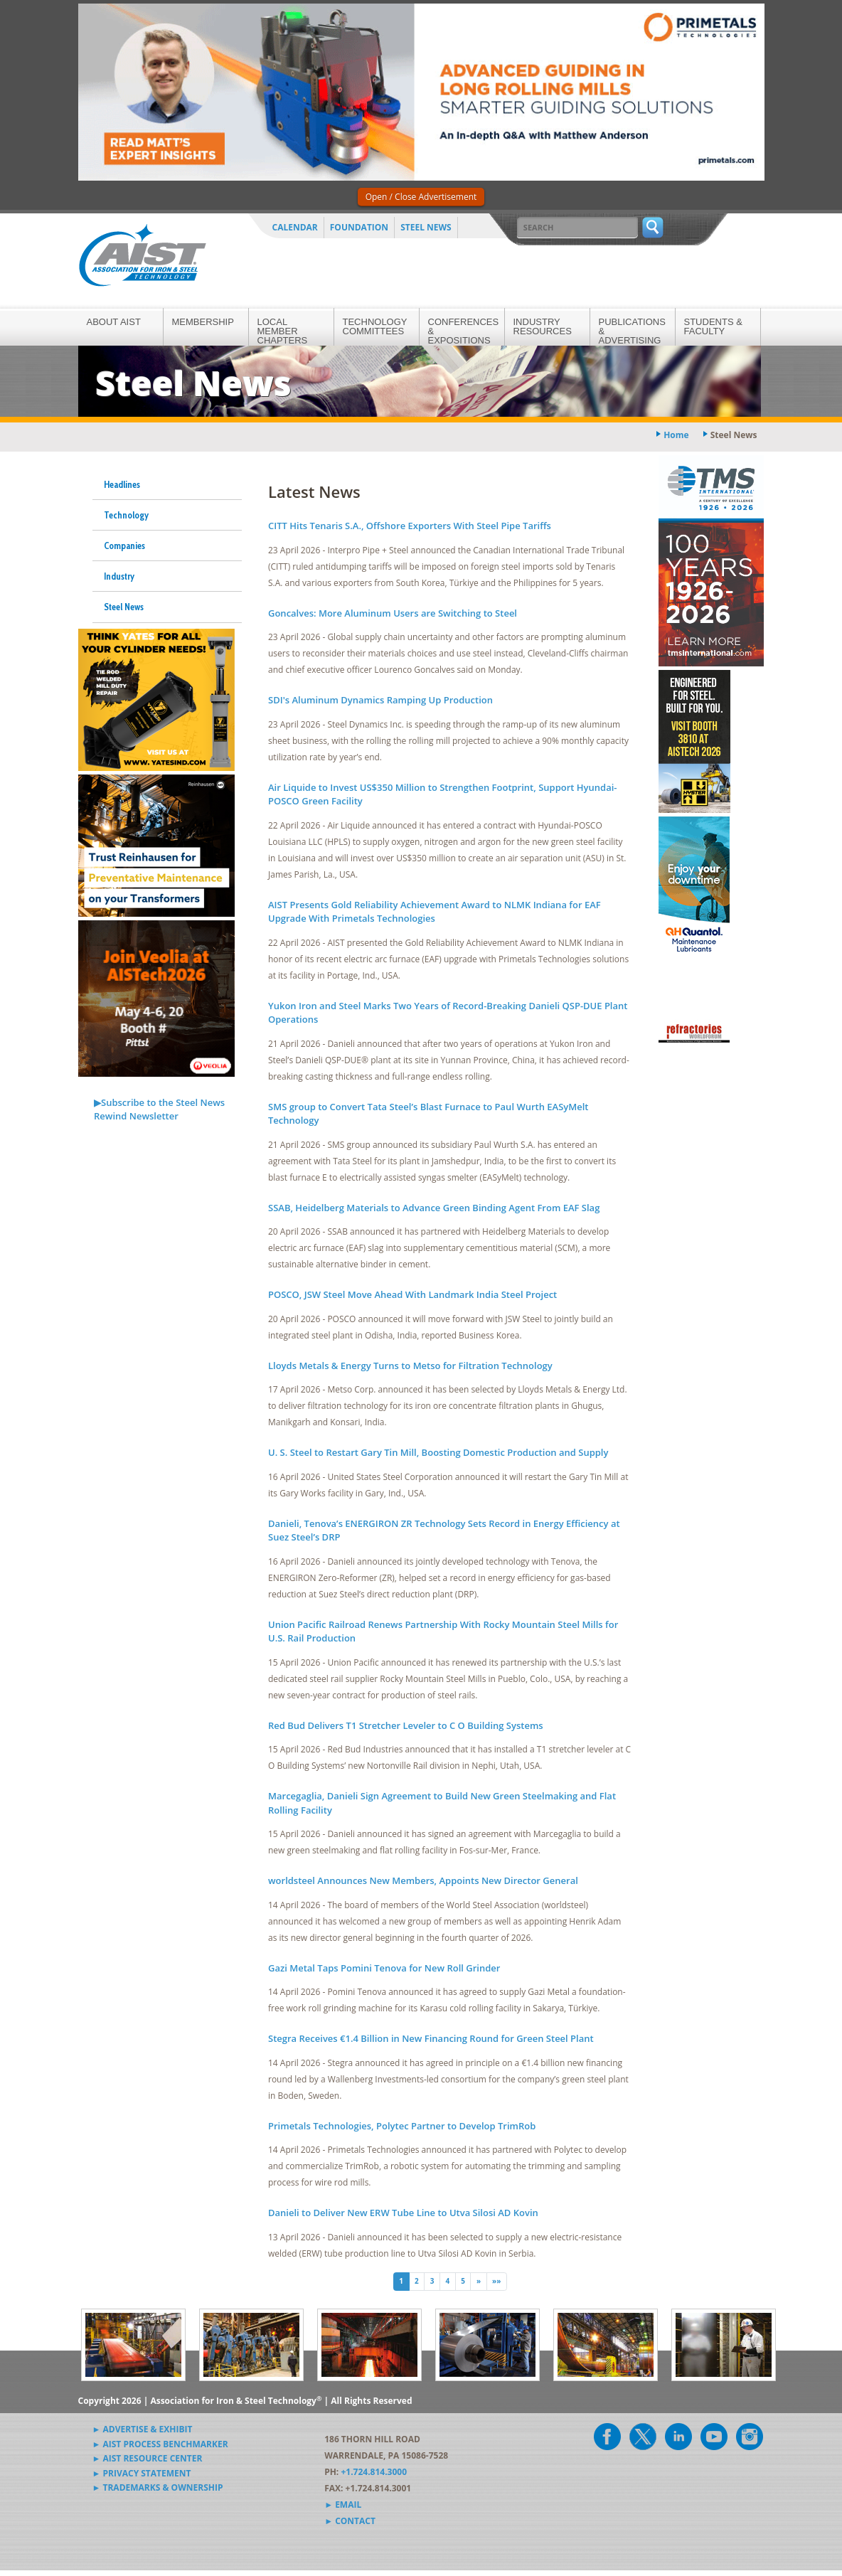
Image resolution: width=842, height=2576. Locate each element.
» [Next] (478, 2281)
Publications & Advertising (632, 331)
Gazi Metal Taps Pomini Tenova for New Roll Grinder (384, 1968)
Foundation (359, 227)
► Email (342, 2504)
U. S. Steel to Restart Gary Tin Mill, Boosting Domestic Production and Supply (438, 1452)
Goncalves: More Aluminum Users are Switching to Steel (392, 613)
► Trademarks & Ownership (157, 2487)
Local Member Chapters (282, 331)
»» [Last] (496, 2281)
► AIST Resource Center (147, 2458)
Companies (124, 545)
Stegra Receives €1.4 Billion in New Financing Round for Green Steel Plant (431, 2038)
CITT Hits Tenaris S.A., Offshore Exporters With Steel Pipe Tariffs (409, 525)
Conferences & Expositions (463, 331)
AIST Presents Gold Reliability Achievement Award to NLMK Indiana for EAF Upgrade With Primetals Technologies (434, 911)
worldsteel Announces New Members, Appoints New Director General (423, 1880)
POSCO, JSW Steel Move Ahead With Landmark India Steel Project (412, 1294)
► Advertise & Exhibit (142, 2429)
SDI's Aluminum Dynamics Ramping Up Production (380, 699)
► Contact (349, 2521)
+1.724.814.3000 (374, 2472)
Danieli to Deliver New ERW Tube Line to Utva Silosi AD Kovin (403, 2212)
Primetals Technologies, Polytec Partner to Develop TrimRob (401, 2125)
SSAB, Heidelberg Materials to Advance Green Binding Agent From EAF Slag (433, 1207)
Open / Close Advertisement (421, 197)
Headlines (122, 484)
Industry (119, 576)
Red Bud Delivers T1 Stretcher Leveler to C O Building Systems (405, 1725)
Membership (203, 321)
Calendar (295, 227)
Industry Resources (542, 326)
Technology (126, 515)
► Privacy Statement (141, 2473)
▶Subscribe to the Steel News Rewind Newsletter (159, 1109)
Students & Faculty (713, 326)
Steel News (426, 227)
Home (676, 435)
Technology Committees (375, 326)
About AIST (114, 321)
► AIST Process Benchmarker (160, 2444)
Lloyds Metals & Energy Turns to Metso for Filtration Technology (410, 1365)
